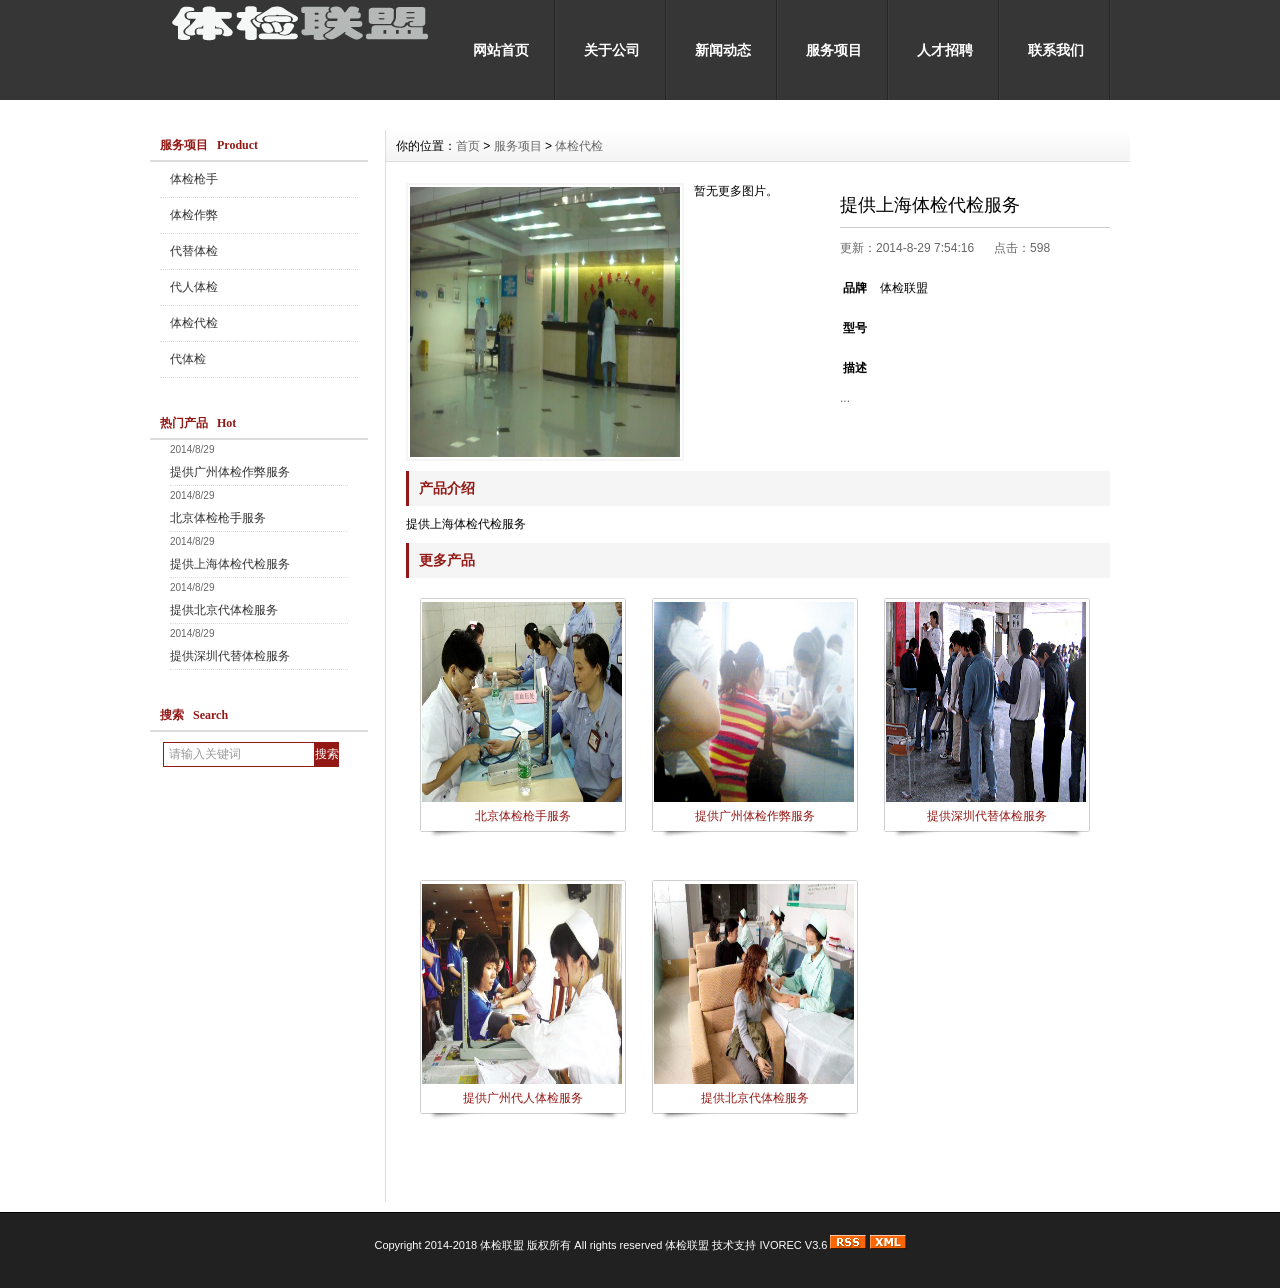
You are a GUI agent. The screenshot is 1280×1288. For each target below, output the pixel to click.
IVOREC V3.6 (794, 1245)
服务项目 (834, 50)
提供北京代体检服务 (224, 610)
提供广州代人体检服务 (523, 1098)
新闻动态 (723, 50)
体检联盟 (687, 1245)
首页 (468, 146)
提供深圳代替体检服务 (230, 656)
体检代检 (194, 323)
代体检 (188, 359)
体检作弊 (194, 215)
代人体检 (194, 287)
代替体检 (194, 251)
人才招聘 (945, 50)
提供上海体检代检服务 (230, 564)
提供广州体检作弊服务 (230, 472)
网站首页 (501, 50)
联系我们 (1056, 50)
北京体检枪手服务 (218, 518)
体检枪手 (194, 179)
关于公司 (612, 50)
